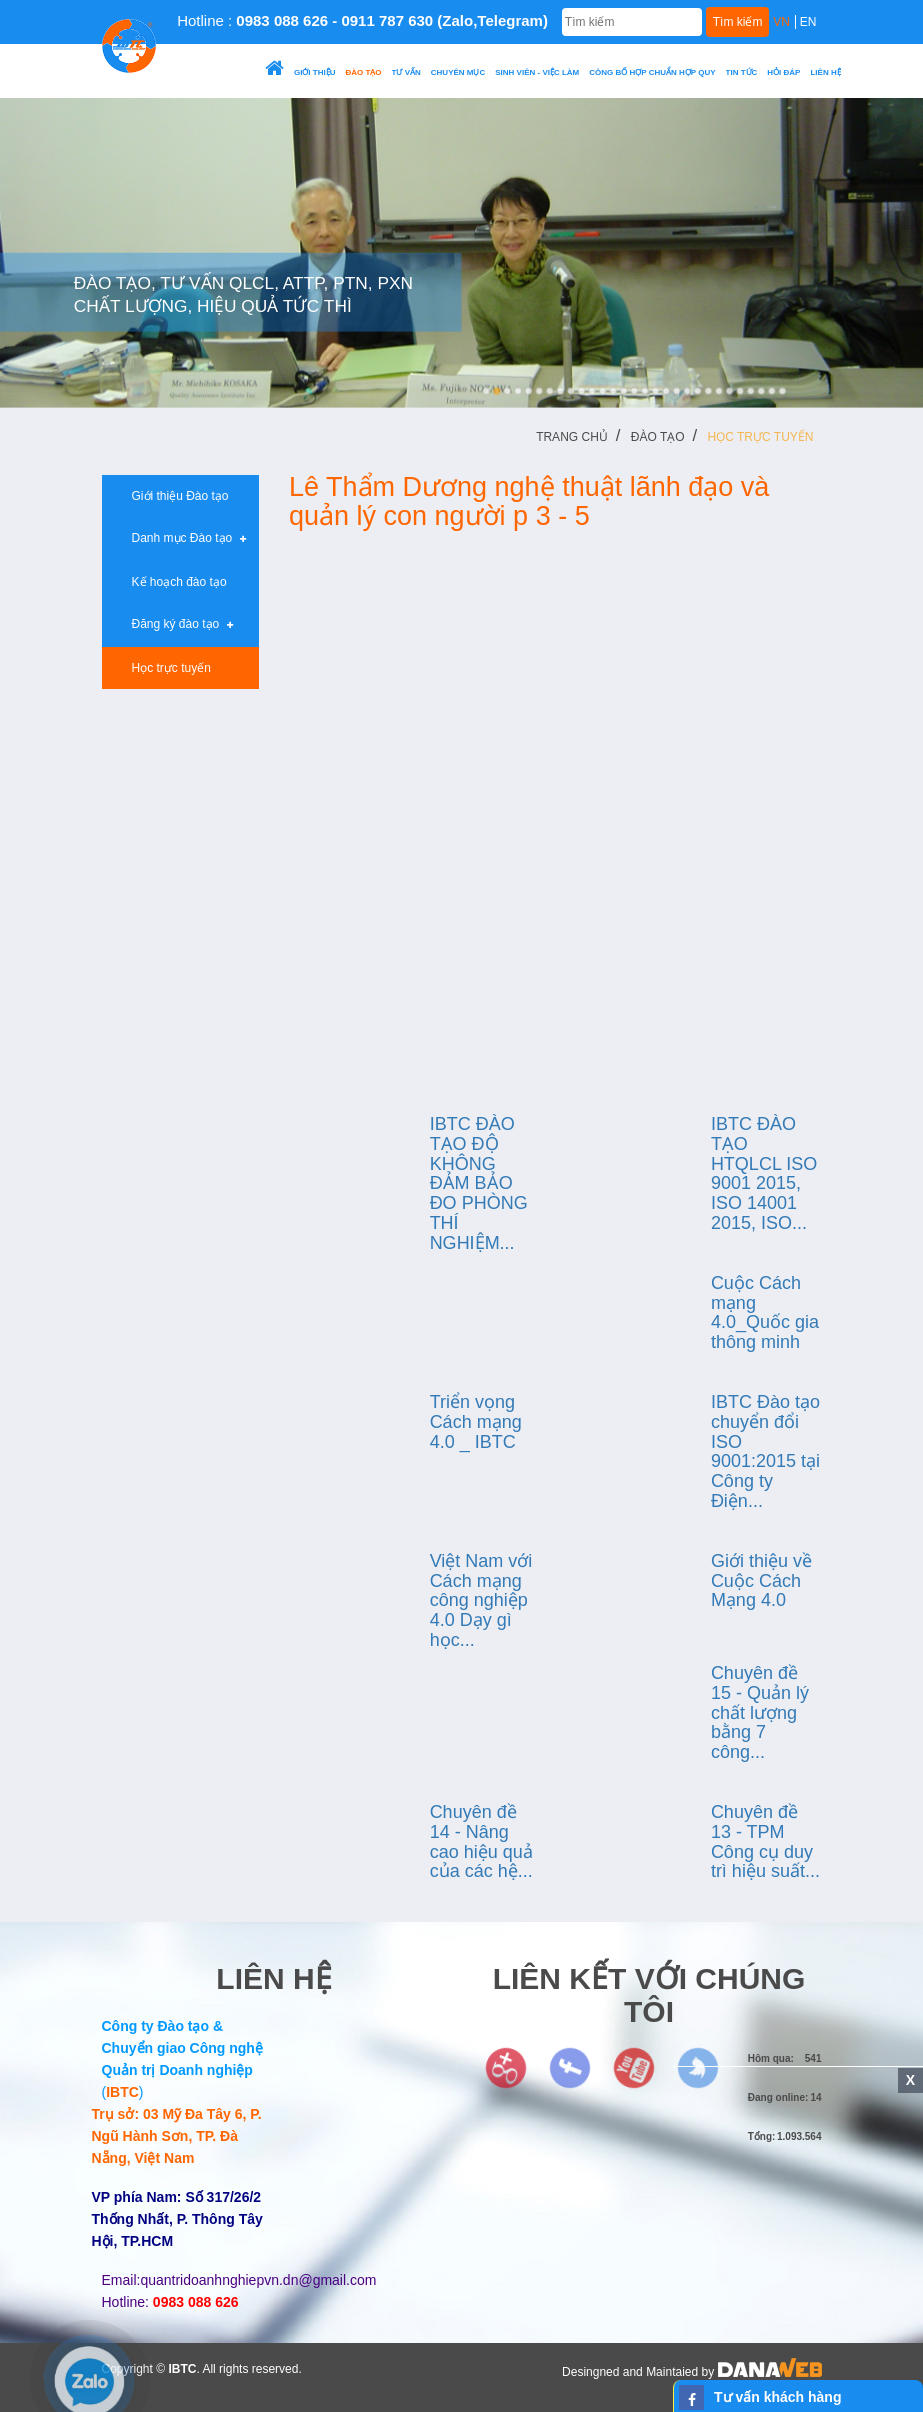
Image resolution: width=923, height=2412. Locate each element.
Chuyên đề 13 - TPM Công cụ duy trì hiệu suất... (765, 1841)
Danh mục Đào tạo (182, 538)
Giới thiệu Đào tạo (173, 496)
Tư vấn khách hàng (777, 2397)
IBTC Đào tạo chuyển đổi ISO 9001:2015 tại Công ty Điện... (765, 1451)
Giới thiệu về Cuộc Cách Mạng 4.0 (761, 1581)
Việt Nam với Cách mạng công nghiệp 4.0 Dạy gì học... (481, 1600)
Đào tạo (658, 437)
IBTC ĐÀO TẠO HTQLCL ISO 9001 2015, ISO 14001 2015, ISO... (764, 1173)
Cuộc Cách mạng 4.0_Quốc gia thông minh (765, 1312)
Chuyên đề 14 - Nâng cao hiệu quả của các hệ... (481, 1841)
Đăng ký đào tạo (175, 624)
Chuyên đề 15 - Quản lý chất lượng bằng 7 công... (760, 1712)
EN (808, 22)
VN (781, 22)
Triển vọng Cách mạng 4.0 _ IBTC (476, 1422)
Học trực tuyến (761, 437)
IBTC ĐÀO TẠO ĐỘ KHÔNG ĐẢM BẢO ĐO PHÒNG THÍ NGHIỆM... (479, 1183)
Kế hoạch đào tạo (172, 582)
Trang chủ (572, 437)
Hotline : (362, 20)
